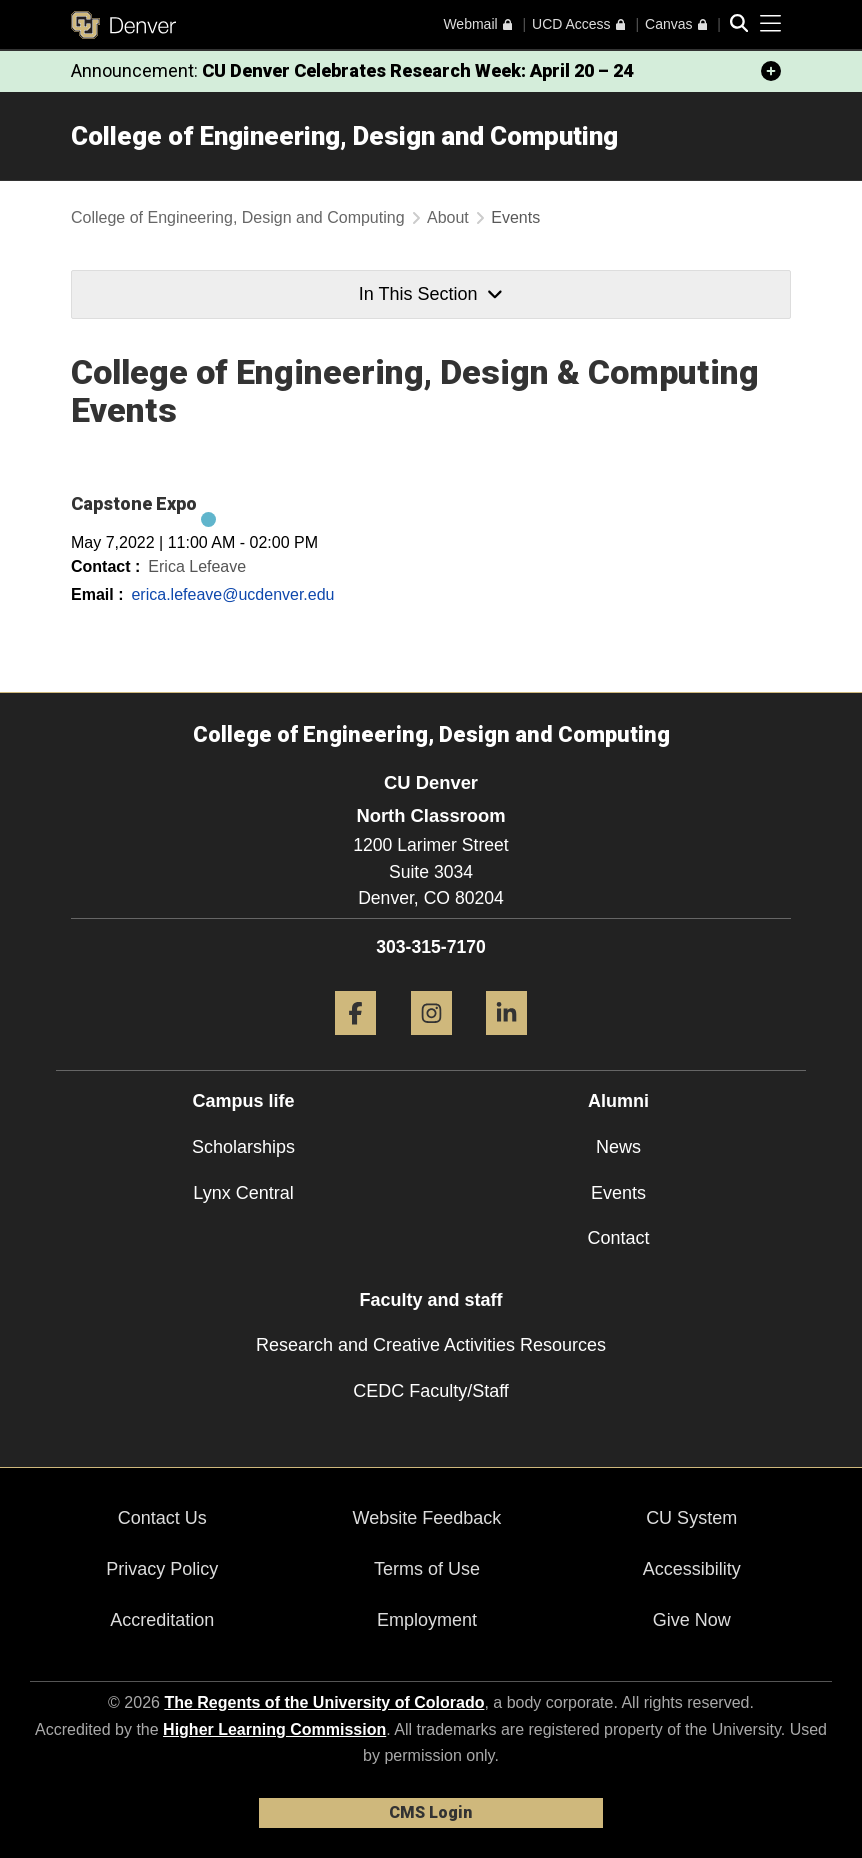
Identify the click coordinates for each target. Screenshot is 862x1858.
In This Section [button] (431, 294)
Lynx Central (243, 1193)
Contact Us (162, 1518)
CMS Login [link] (430, 1812)
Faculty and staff (430, 1300)
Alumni (618, 1101)
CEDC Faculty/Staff (431, 1391)
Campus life (243, 1101)
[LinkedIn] (506, 1042)
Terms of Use (427, 1569)
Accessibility (692, 1569)
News (618, 1147)
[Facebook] (355, 1042)
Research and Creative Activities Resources (431, 1345)
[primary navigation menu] (771, 24)
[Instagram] (431, 1042)
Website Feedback (427, 1518)
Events (618, 1193)
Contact (618, 1238)
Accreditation (162, 1620)
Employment (427, 1620)
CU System (691, 1518)
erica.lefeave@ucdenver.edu (232, 594)
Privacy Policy (162, 1569)
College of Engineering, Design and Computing (344, 136)
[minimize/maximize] (771, 71)
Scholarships (243, 1147)
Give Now (692, 1620)
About (448, 217)
